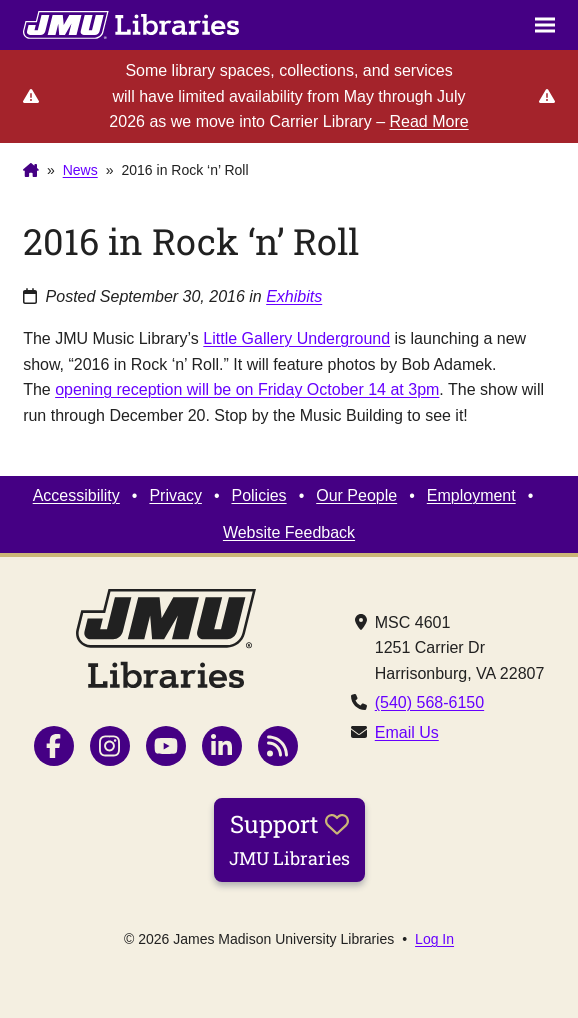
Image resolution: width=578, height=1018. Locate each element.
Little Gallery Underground (296, 338)
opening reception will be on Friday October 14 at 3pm (247, 389)
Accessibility (76, 495)
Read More (428, 121)
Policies (258, 495)
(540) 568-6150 (429, 702)
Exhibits (294, 296)
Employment (471, 495)
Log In (434, 939)
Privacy (175, 495)
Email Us (407, 732)
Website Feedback (289, 532)
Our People (356, 495)
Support (289, 839)
